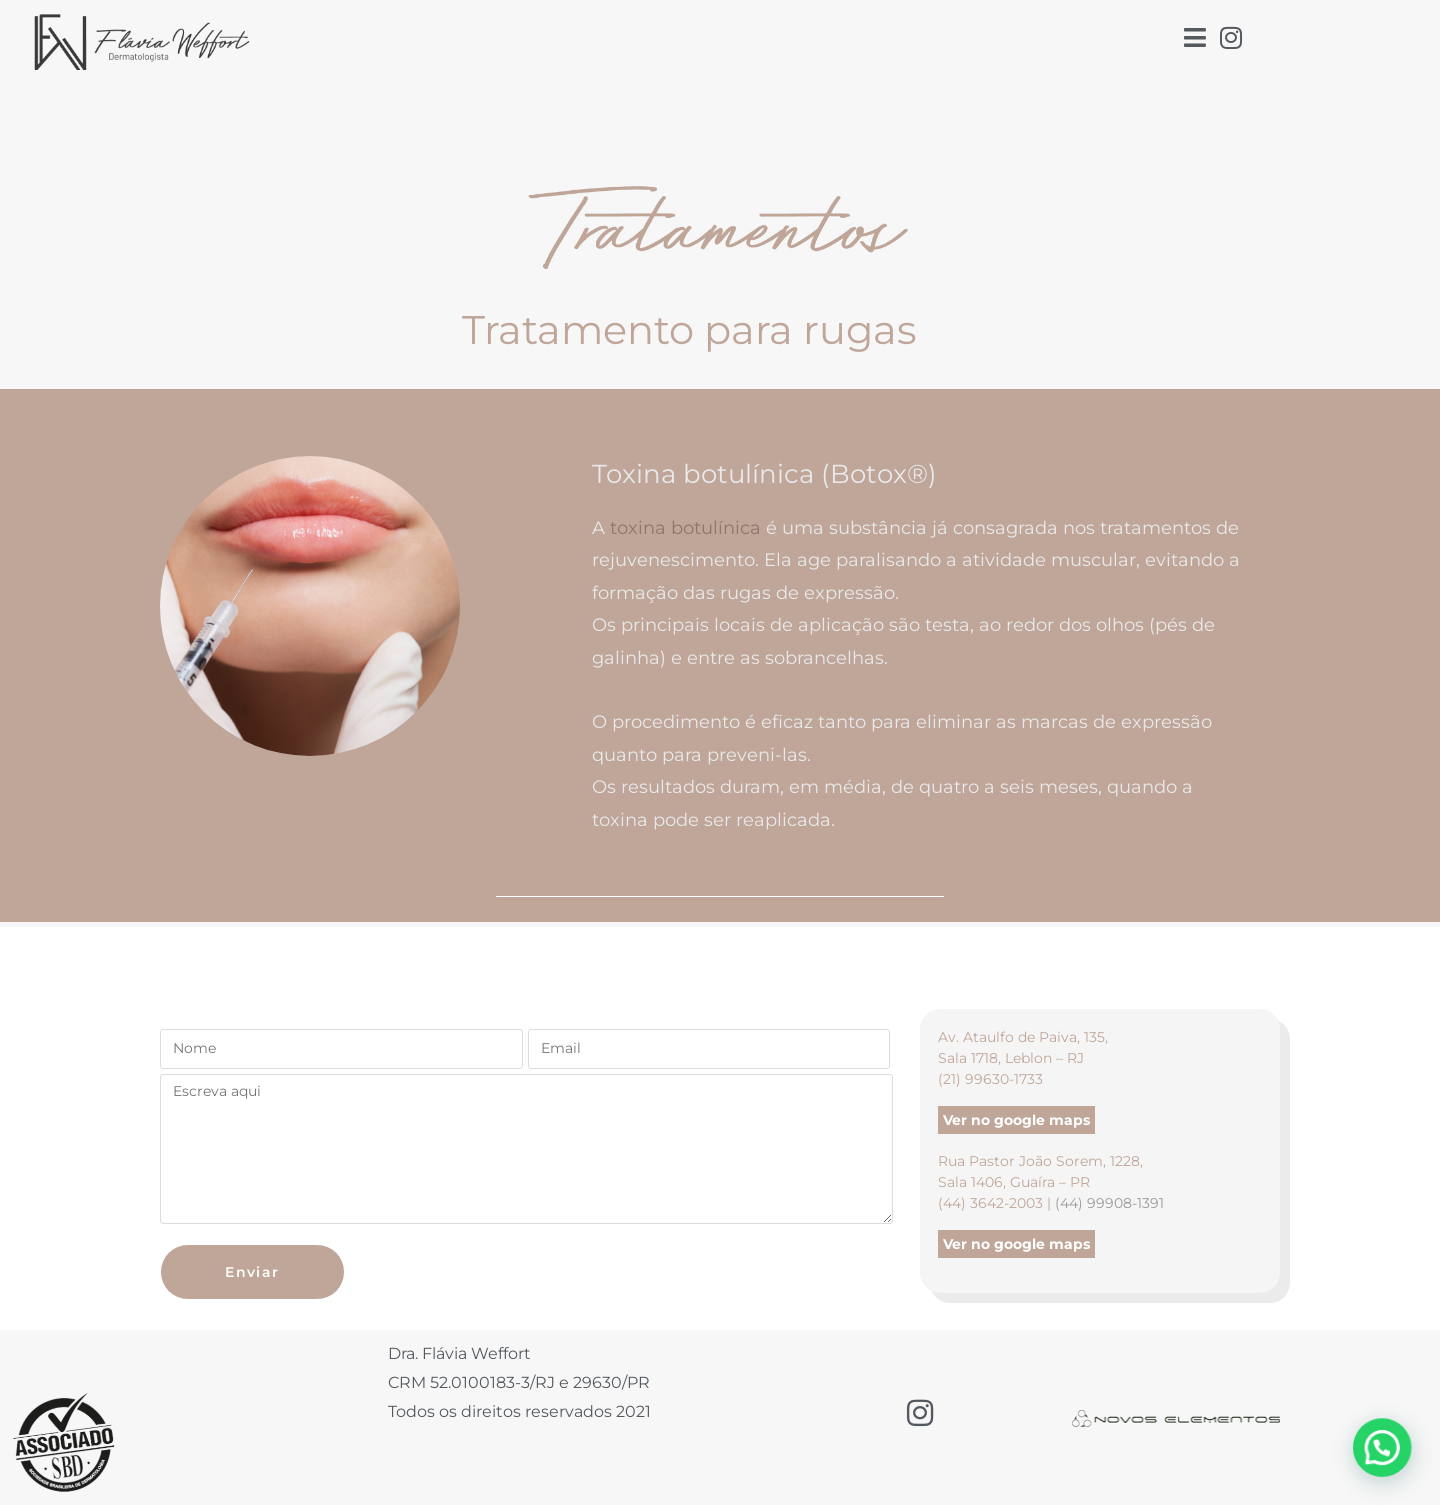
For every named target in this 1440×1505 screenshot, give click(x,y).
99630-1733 (1004, 1079)
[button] (1390, 1469)
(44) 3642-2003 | (996, 1203)
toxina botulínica (685, 528)
